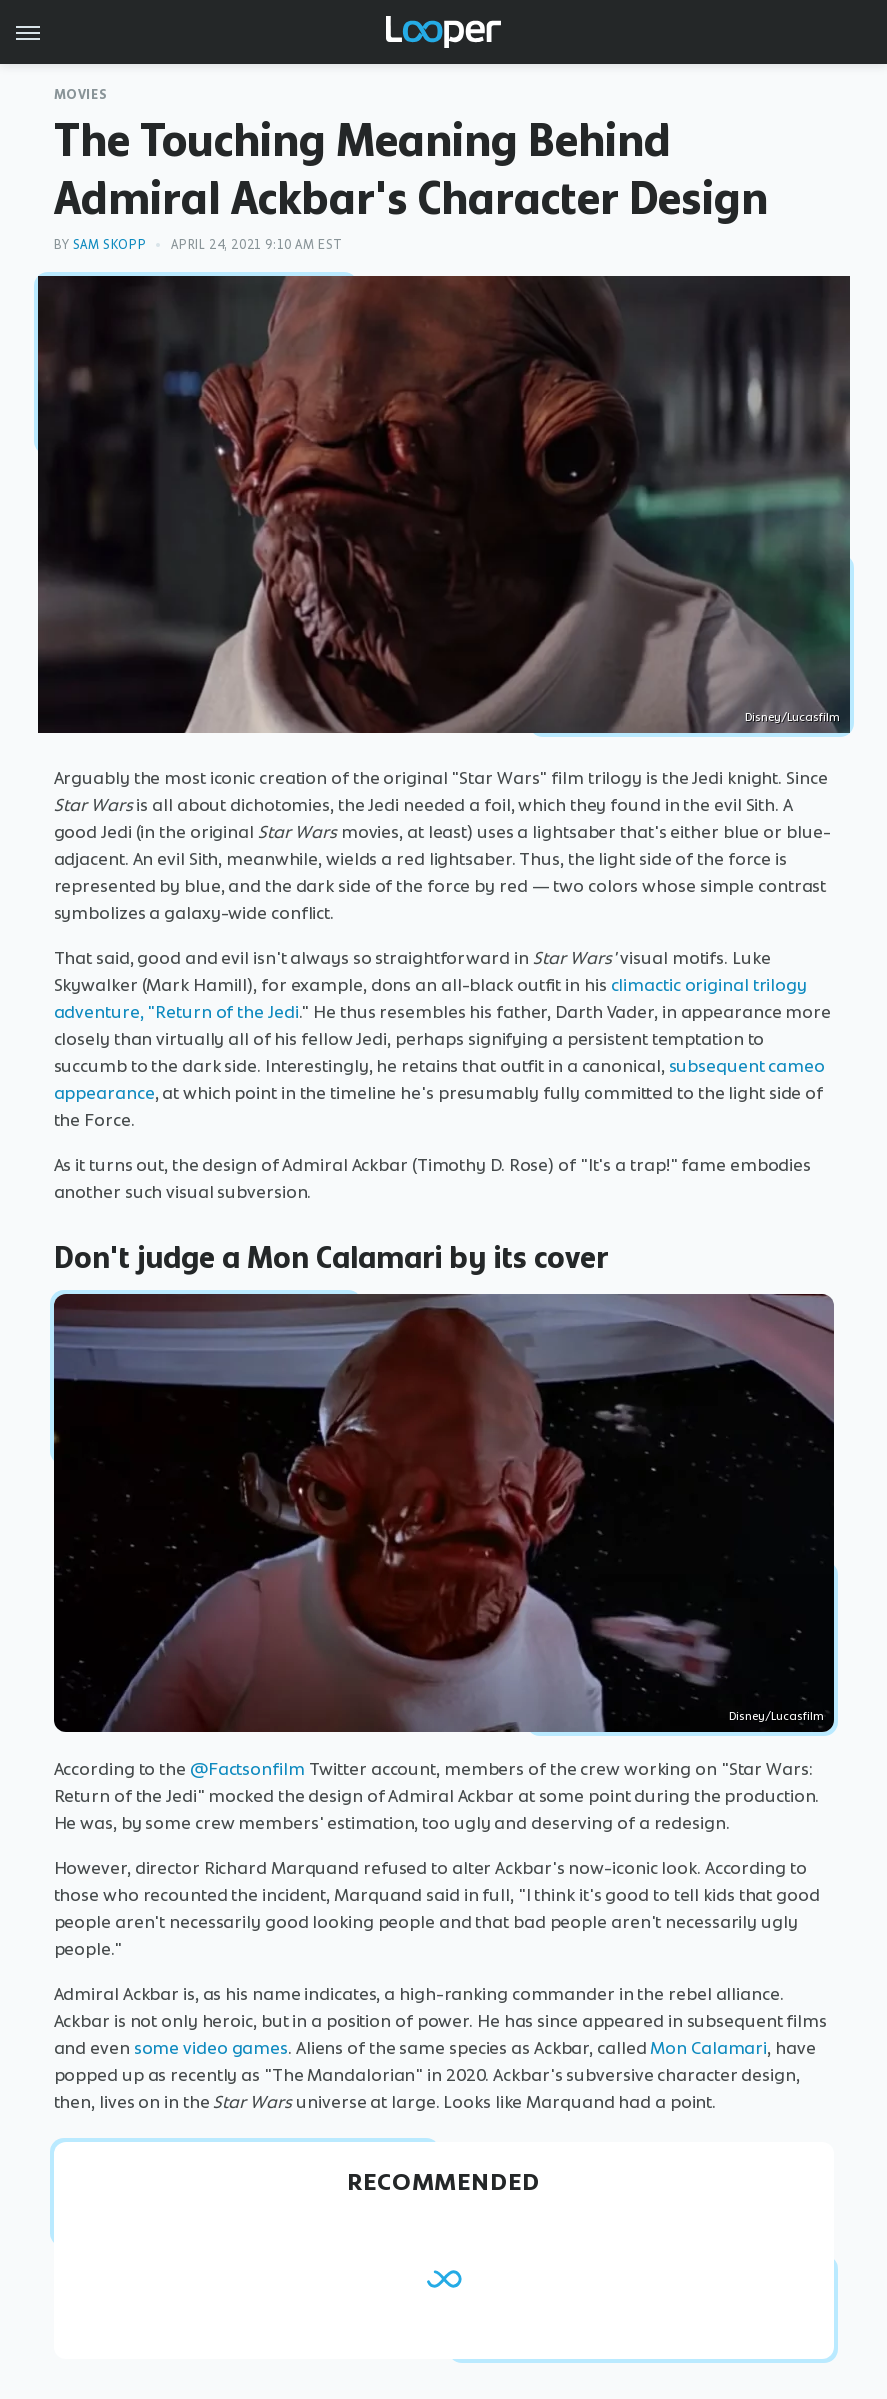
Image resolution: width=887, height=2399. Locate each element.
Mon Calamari (708, 2048)
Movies (81, 94)
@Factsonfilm (247, 1769)
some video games (211, 2048)
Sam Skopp (109, 244)
